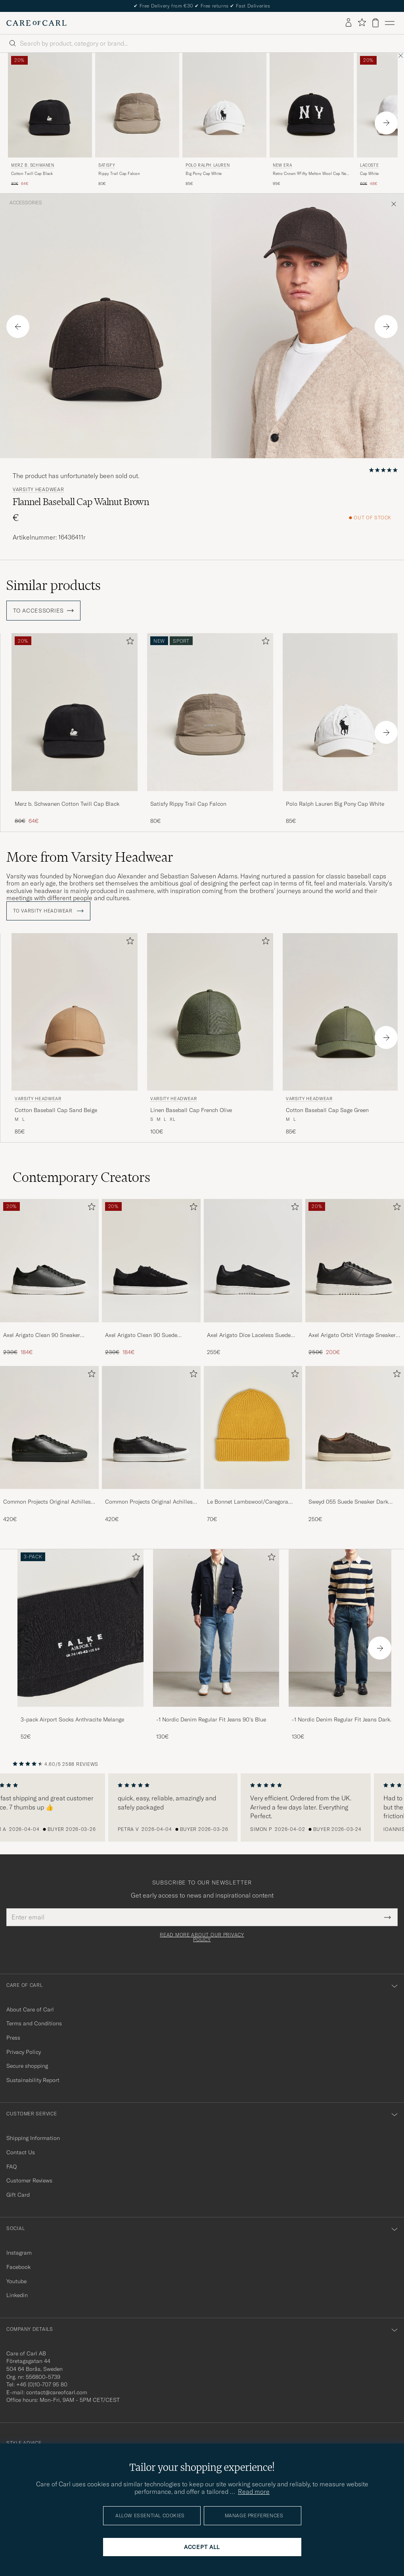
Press (13, 2037)
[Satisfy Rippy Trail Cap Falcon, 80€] (137, 120)
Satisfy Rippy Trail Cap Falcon (188, 803)
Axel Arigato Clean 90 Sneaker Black (41, 1335)
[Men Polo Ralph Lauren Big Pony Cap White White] (224, 105)
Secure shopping (27, 2065)
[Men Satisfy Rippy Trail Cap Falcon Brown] (137, 105)
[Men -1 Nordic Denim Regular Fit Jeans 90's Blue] (216, 1628)
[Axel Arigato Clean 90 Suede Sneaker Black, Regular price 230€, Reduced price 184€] (151, 1277)
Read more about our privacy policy (202, 1937)
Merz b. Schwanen (32, 165)
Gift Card (18, 2194)
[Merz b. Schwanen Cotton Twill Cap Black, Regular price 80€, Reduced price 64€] (50, 120)
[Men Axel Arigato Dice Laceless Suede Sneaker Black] (253, 1260)
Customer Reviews (29, 2180)
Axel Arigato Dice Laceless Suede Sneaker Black (249, 1335)
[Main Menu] (390, 23)
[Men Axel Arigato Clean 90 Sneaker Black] (49, 1260)
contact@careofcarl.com (56, 2392)
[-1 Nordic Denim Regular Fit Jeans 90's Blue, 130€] (216, 1645)
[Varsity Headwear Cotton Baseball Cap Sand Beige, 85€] (74, 1034)
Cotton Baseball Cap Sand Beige (56, 1110)
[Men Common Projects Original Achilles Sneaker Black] (49, 1427)
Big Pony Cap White (204, 173)
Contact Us (20, 2152)
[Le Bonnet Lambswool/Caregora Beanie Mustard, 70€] (253, 1444)
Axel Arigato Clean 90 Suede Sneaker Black (141, 1335)
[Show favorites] (362, 22)
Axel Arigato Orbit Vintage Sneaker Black (352, 1335)
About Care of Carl (30, 2009)
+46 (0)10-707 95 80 (41, 2384)
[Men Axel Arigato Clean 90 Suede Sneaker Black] (151, 1260)
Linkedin (17, 2295)
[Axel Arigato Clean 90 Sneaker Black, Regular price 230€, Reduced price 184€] (49, 1277)
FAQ (11, 2166)
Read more (254, 2491)
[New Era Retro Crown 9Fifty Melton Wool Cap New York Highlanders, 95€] (311, 120)
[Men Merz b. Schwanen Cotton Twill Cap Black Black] (50, 105)
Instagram (19, 2252)
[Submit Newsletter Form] (387, 1917)
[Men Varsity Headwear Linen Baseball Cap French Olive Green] (210, 1012)
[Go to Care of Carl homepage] (36, 23)
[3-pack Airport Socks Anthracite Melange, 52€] (80, 1645)
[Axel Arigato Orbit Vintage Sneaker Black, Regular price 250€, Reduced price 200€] (354, 1277)
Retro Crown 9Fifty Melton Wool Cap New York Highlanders (311, 174)
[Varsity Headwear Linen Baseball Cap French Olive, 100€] (210, 1034)
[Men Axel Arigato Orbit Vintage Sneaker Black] (354, 1260)
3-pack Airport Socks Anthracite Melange (72, 1719)
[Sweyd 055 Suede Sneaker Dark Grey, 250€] (354, 1444)
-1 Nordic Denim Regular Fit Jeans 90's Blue (211, 1719)
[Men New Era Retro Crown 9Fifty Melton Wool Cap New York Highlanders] (312, 105)
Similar (53, 585)
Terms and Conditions (34, 2023)
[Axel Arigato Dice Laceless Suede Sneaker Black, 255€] (253, 1277)
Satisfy (106, 165)
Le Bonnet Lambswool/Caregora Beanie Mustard (247, 1502)
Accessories (26, 203)
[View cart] (375, 23)
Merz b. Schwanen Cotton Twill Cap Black (67, 803)
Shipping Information (33, 2138)
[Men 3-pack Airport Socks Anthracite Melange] (80, 1628)
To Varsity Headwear (48, 911)
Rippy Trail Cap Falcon (119, 173)
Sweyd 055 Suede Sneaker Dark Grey (348, 1502)
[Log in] (348, 23)
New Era (282, 165)
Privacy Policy (23, 2051)
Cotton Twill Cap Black (32, 173)
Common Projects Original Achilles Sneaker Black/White (149, 1502)
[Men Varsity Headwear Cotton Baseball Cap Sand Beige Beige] (74, 1012)
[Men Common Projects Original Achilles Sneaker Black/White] (151, 1427)
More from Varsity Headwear (89, 857)
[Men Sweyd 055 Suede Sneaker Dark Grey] (354, 1427)
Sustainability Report (32, 2080)
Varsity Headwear (38, 489)
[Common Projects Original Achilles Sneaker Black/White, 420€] (151, 1444)
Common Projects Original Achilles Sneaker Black (47, 1502)
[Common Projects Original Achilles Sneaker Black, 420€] (49, 1444)
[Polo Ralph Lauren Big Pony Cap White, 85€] (224, 120)
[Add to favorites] (128, 642)
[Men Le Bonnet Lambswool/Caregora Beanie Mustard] (253, 1427)
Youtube (16, 2281)
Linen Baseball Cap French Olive (191, 1110)
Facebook (18, 2267)
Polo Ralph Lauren (208, 165)
